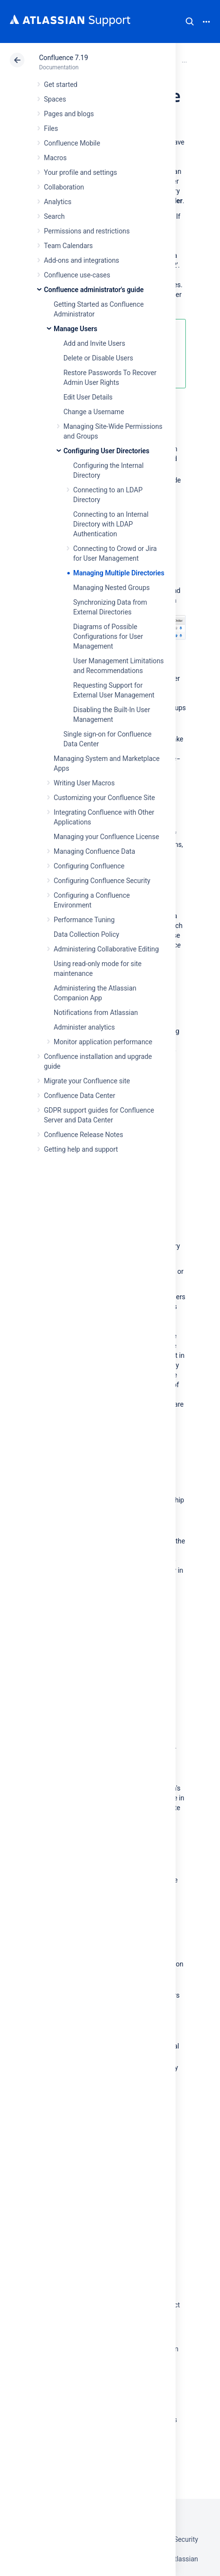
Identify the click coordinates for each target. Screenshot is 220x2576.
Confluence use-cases (77, 275)
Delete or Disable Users (98, 358)
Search (190, 21)
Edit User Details (88, 397)
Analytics (57, 202)
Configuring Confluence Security (102, 881)
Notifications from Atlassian (96, 1012)
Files (51, 128)
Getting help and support (81, 1149)
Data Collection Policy (86, 934)
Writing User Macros (84, 783)
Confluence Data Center (79, 1095)
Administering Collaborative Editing (106, 949)
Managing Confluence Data (94, 851)
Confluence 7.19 (63, 58)
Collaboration (64, 187)
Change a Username (93, 412)
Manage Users (75, 329)
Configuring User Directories (106, 451)
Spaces (55, 99)
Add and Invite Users (94, 343)
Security (186, 2539)
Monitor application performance (103, 1042)
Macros (55, 158)
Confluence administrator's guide (93, 290)
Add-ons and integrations (81, 260)
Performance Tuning (84, 920)
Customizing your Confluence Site (104, 798)
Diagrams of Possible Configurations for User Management (108, 636)
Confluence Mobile (72, 143)
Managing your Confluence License (106, 837)
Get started (61, 84)
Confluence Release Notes (83, 1135)
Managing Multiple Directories (118, 573)
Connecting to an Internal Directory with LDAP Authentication (110, 524)
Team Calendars (68, 246)
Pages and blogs (69, 114)
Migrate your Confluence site (87, 1081)
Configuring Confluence (89, 866)
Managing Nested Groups (111, 587)
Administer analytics (84, 1027)
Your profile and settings (80, 172)
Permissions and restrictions (87, 231)
